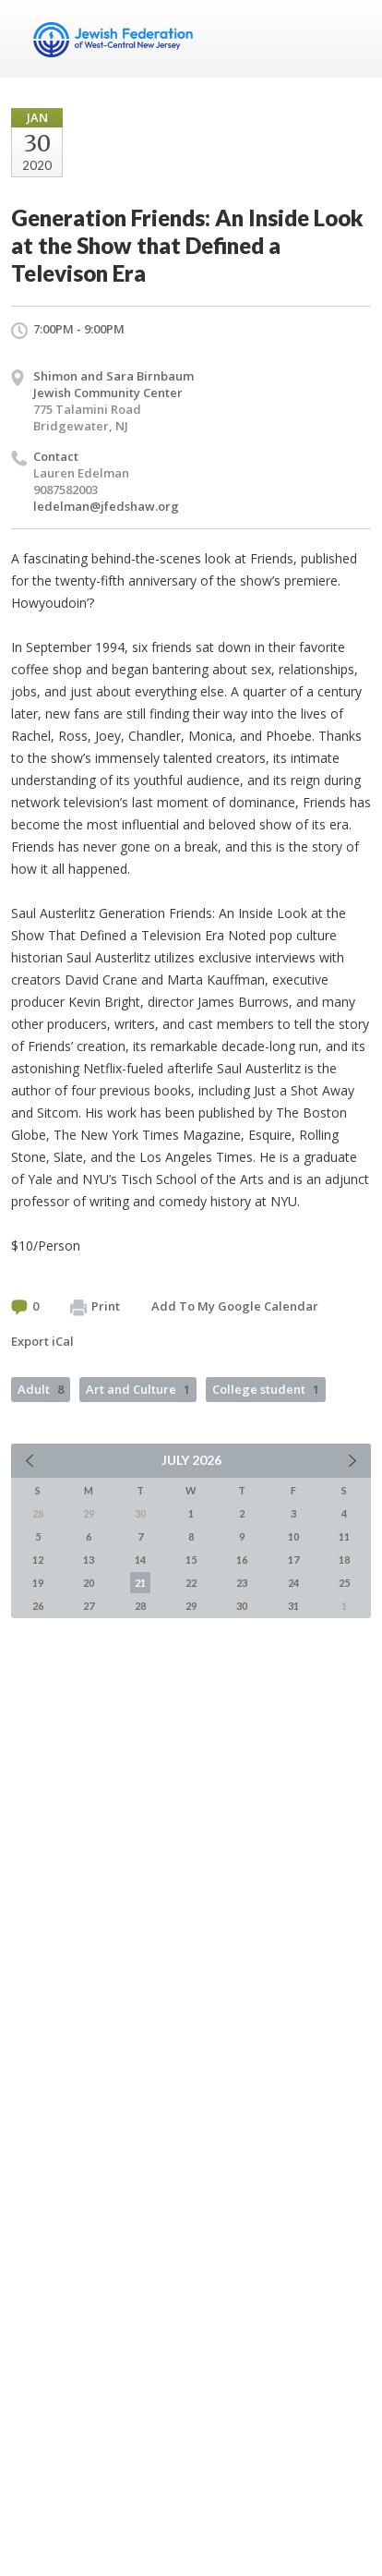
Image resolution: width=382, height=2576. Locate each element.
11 (344, 1536)
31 (293, 1606)
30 (241, 1606)
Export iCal (42, 1341)
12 (37, 1560)
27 (88, 1606)
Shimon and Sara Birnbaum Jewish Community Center (113, 384)
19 (37, 1583)
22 (191, 1583)
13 (88, 1560)
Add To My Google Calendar (234, 1306)
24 (293, 1583)
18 (344, 1560)
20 (88, 1583)
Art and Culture (138, 1389)
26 (37, 1606)
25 (344, 1583)
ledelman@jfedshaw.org (106, 506)
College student (265, 1389)
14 (140, 1560)
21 (140, 1583)
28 (140, 1606)
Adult (41, 1389)
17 (293, 1560)
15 (191, 1560)
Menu (349, 38)
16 (241, 1560)
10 (293, 1536)
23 (241, 1583)
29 (191, 1606)
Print (95, 1307)
